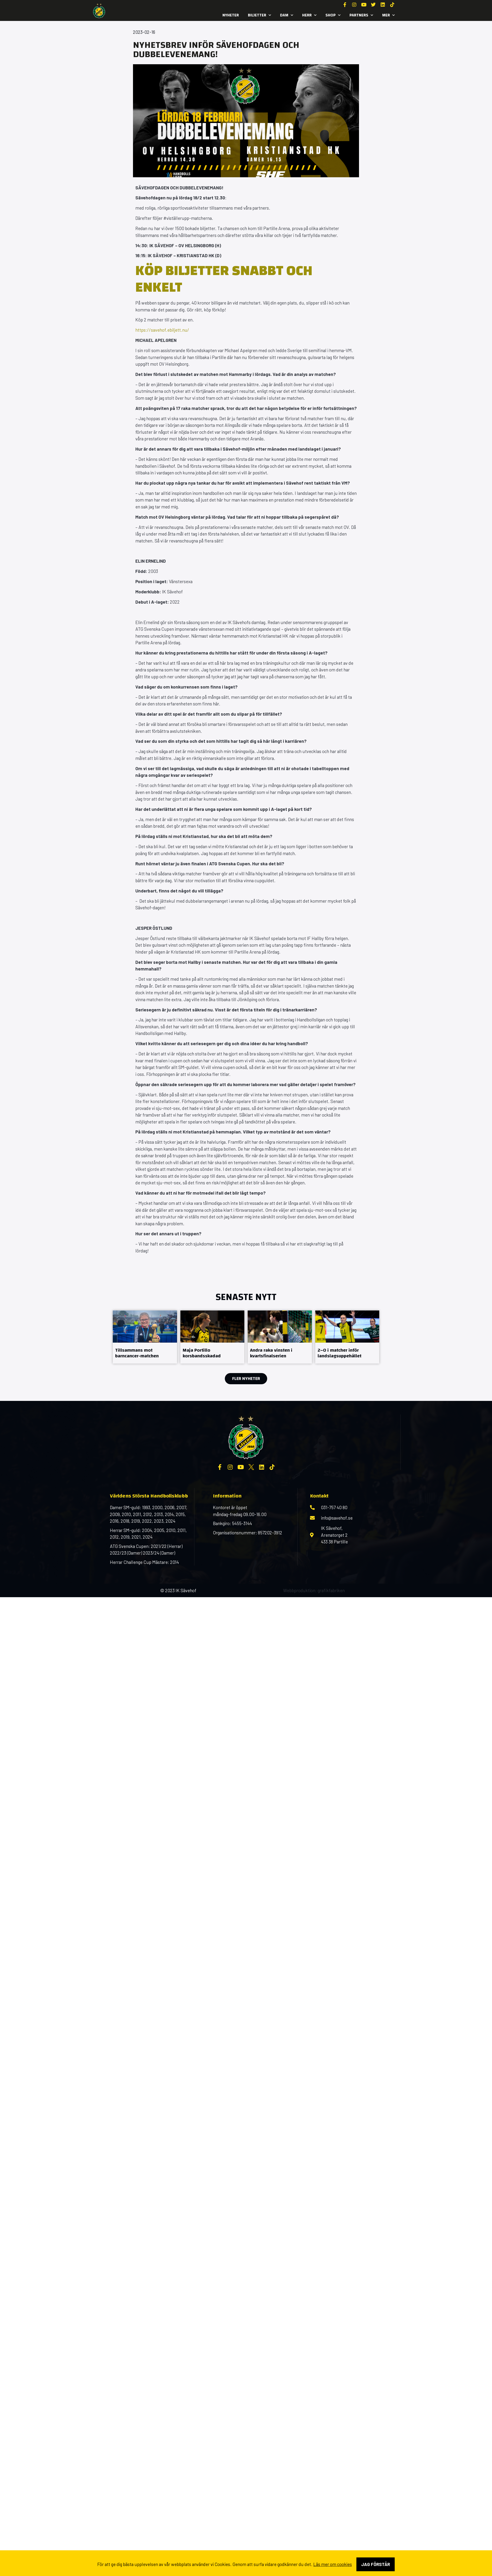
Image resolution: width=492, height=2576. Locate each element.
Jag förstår (375, 2564)
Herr (309, 15)
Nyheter (230, 15)
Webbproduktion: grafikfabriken (314, 1590)
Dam (286, 15)
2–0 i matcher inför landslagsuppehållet (339, 1353)
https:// (143, 330)
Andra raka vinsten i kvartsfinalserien (271, 1353)
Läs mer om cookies (332, 2564)
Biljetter (259, 15)
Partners (361, 15)
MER (388, 15)
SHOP (332, 15)
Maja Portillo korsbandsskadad (202, 1353)
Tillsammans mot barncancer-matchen (137, 1353)
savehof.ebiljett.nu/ (170, 330)
